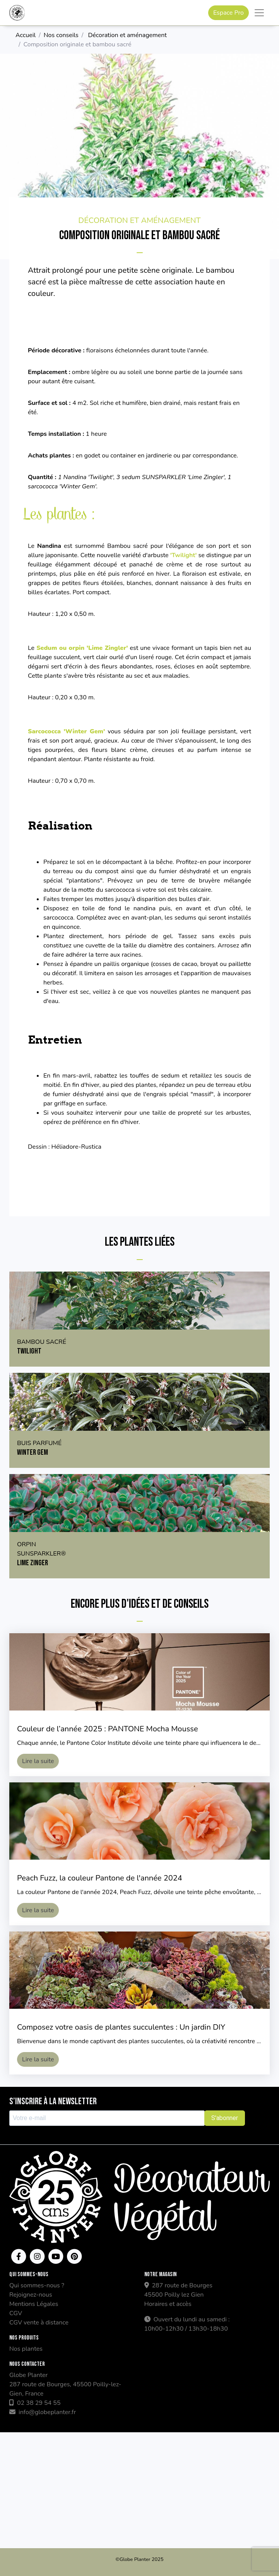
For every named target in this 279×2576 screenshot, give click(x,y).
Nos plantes (26, 2349)
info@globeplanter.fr (42, 2412)
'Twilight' (183, 555)
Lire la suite (38, 1761)
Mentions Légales (33, 2304)
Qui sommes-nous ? (36, 2285)
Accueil (25, 35)
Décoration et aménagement (127, 35)
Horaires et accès (168, 2304)
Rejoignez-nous (30, 2294)
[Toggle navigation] (259, 12)
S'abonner (224, 2118)
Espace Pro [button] (228, 13)
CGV (15, 2313)
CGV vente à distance (38, 2322)
